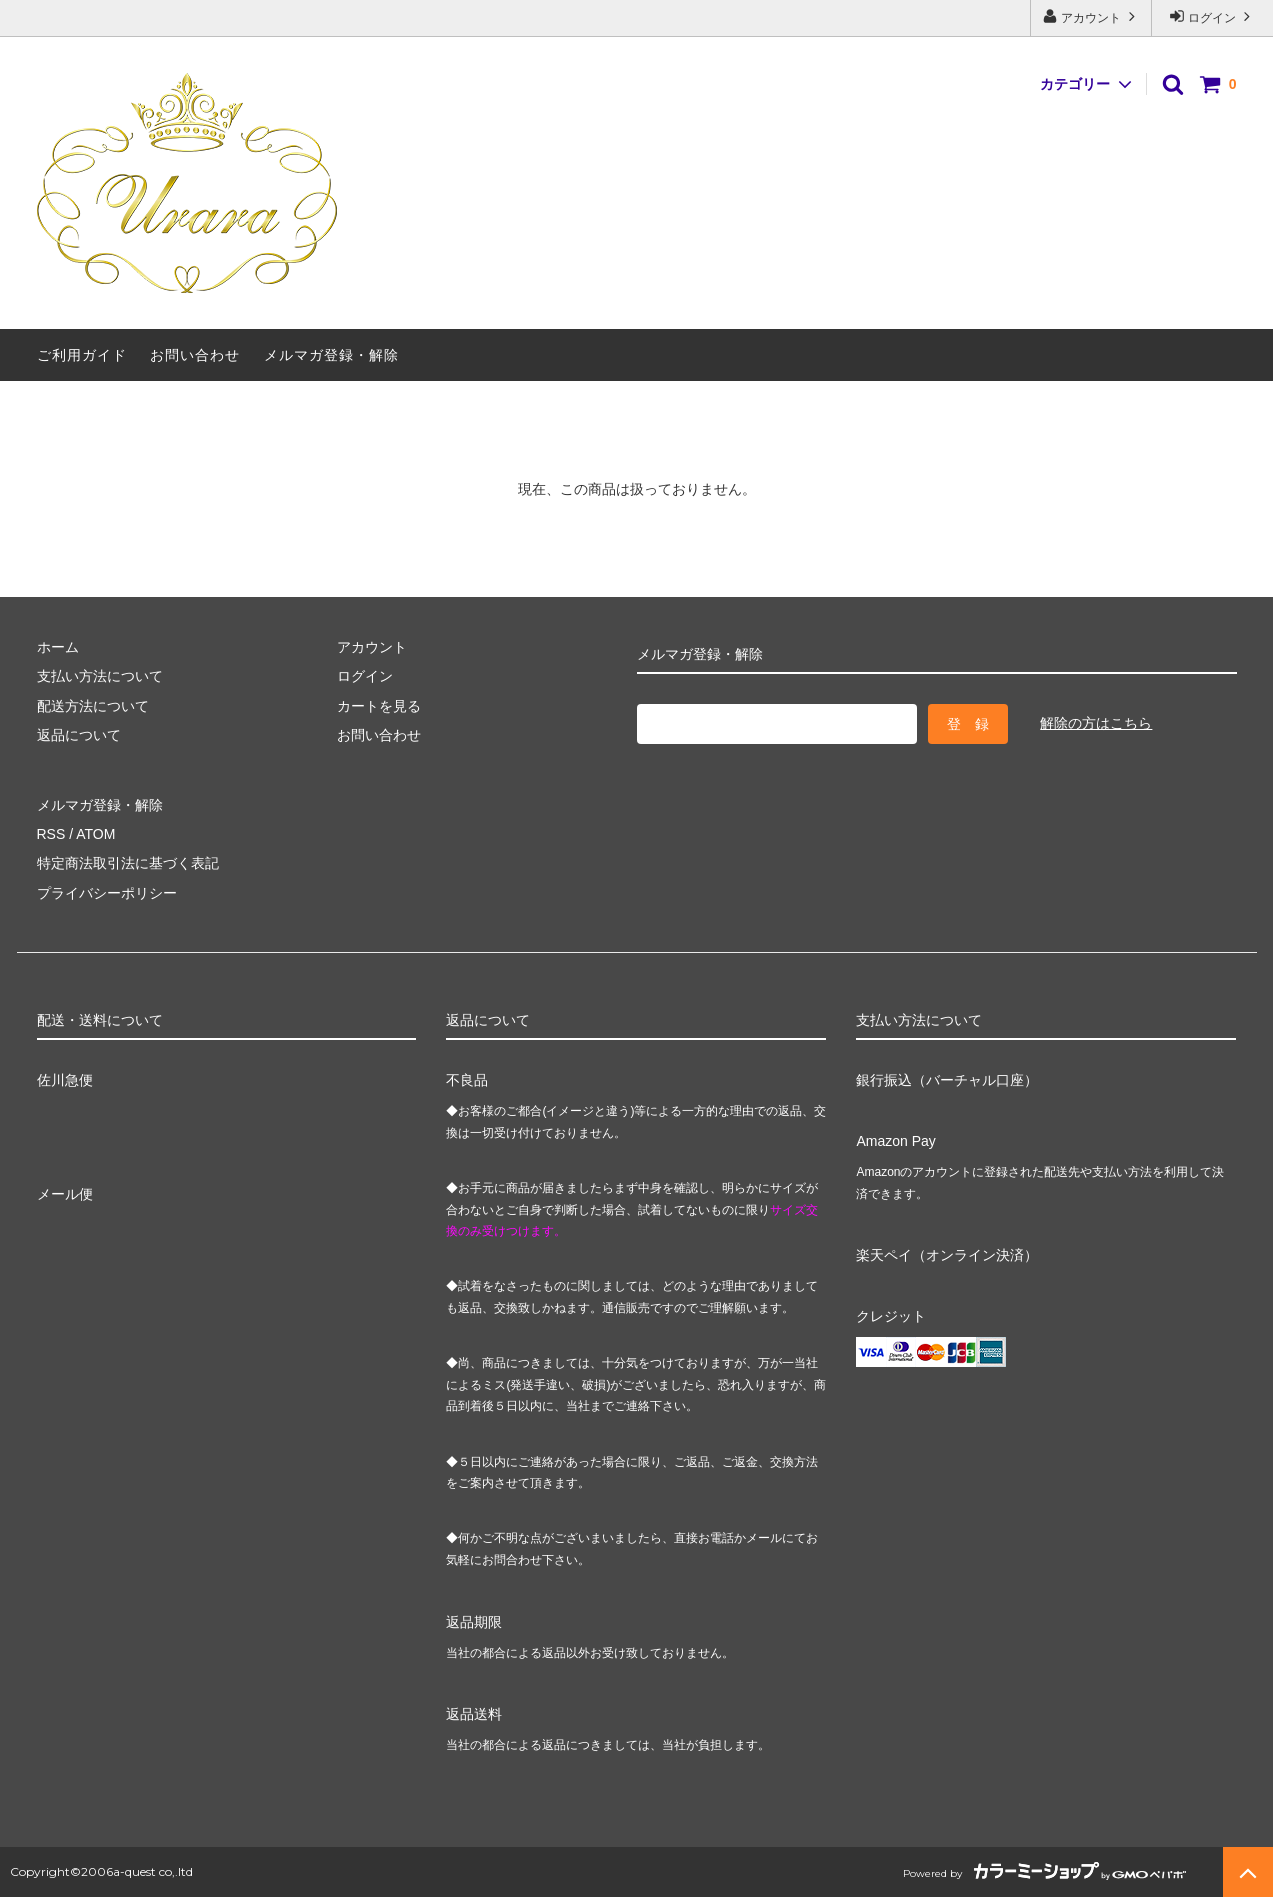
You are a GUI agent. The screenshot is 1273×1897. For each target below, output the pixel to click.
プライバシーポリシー (107, 893)
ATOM (95, 834)
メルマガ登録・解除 (331, 355)
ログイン (1212, 16)
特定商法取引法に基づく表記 (128, 863)
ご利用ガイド (82, 355)
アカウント (1091, 16)
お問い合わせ (195, 355)
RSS (51, 834)
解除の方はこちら (1096, 723)
